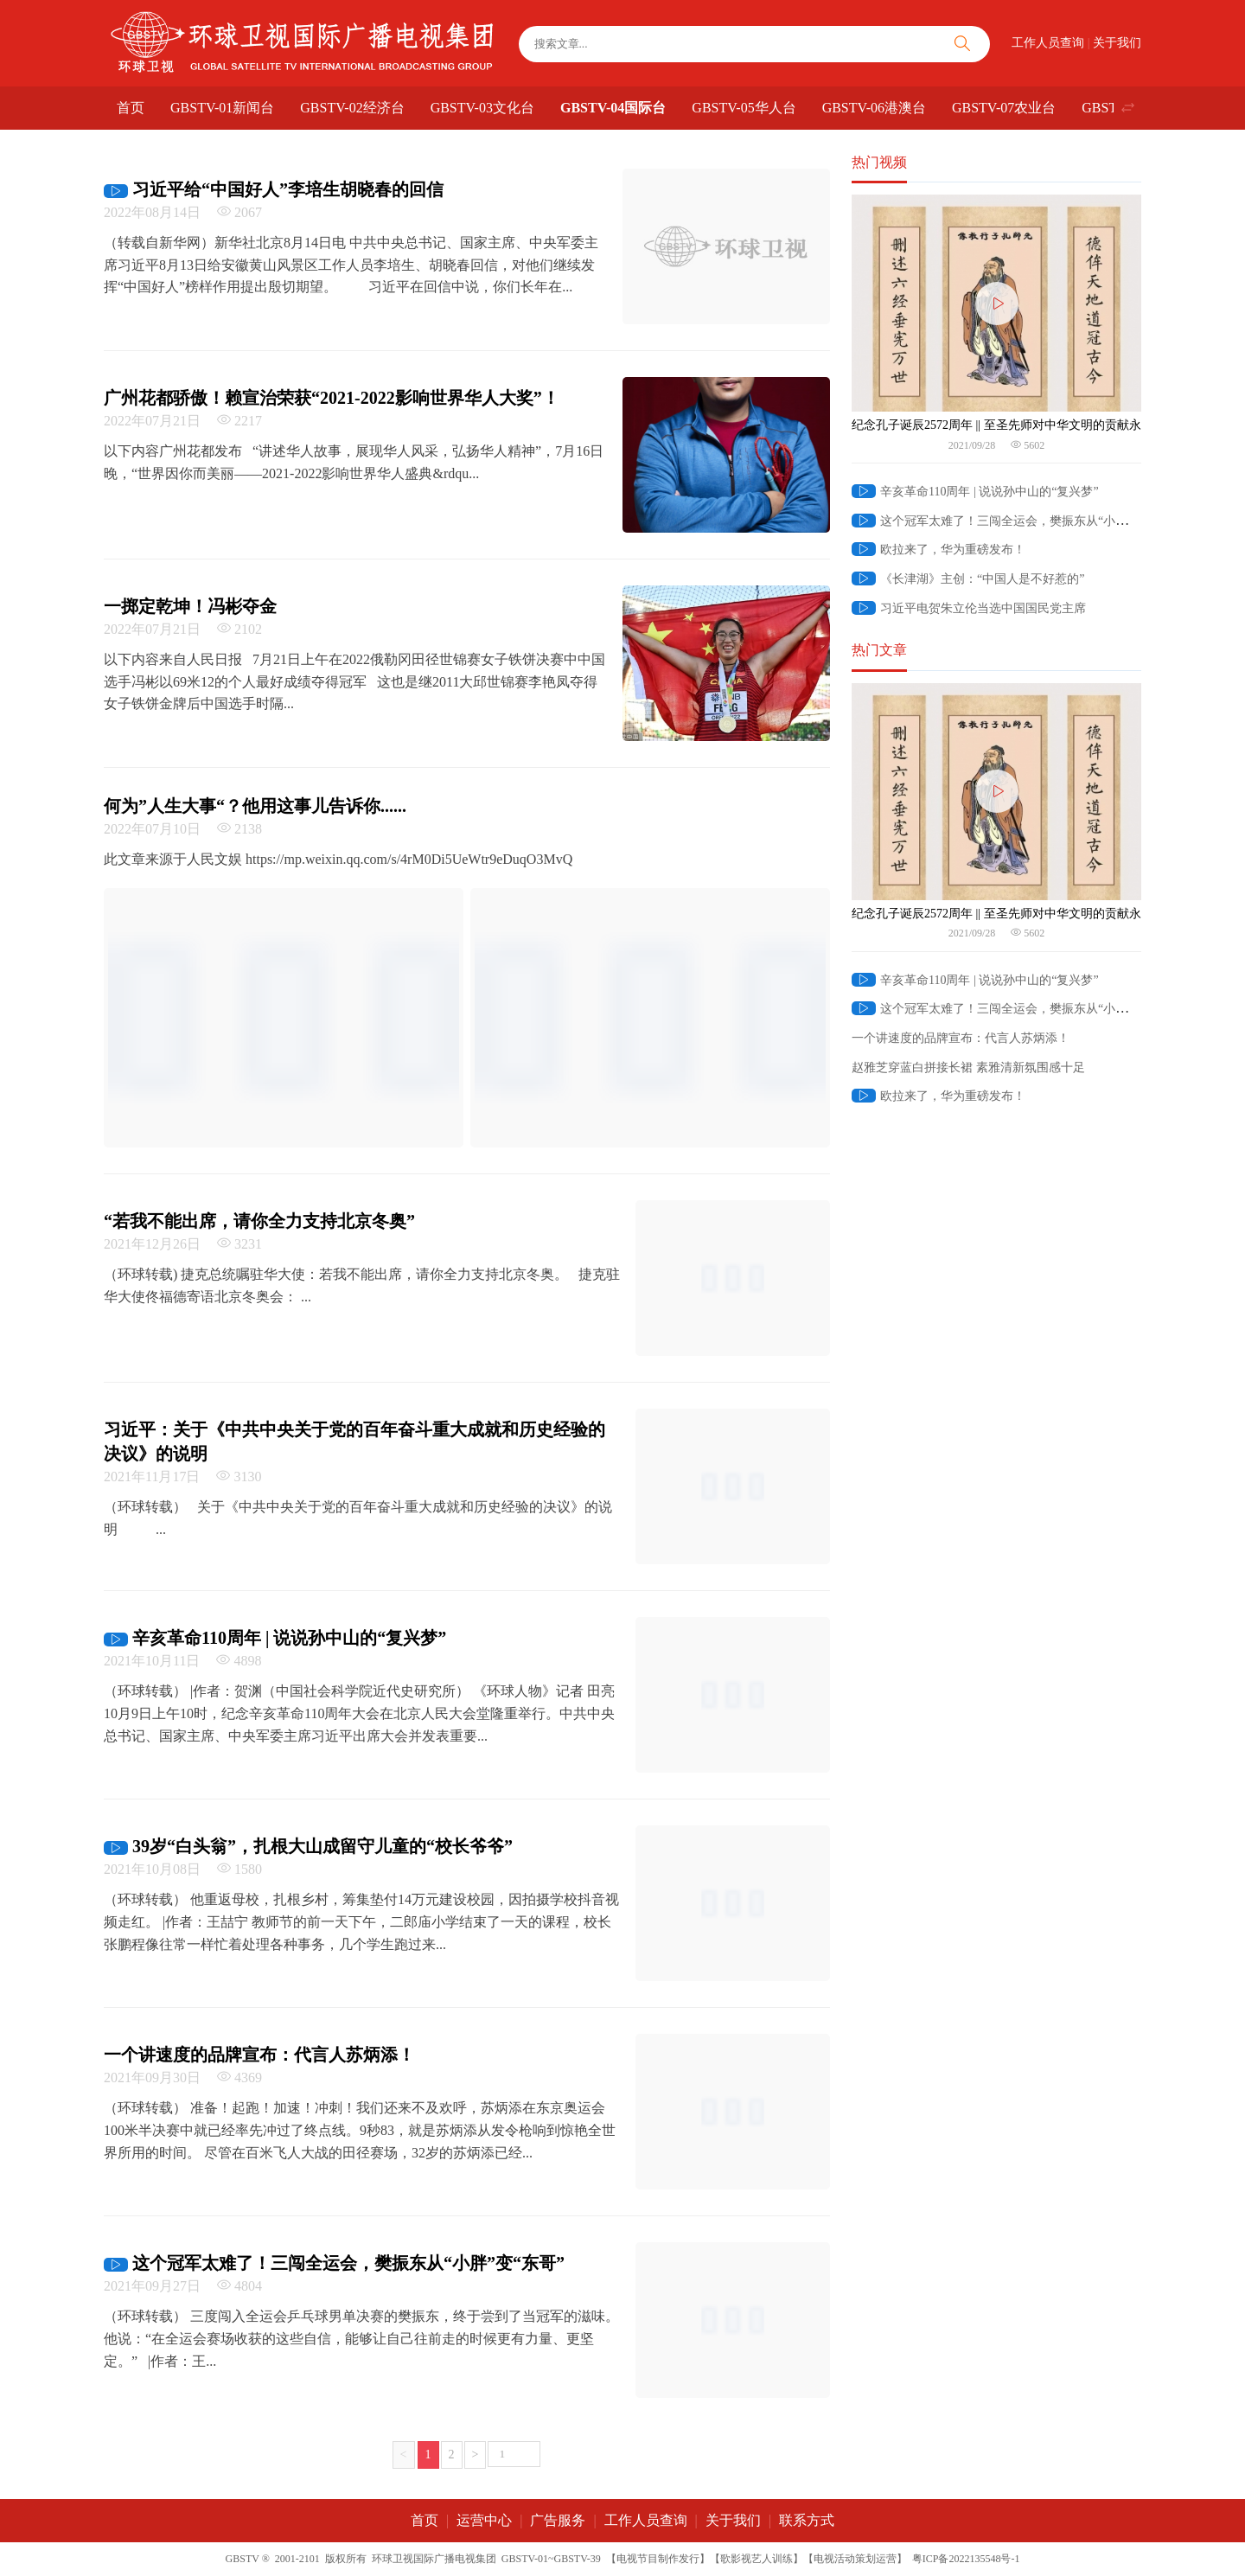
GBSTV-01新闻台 (222, 107)
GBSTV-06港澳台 (874, 107)
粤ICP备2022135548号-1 (966, 2559)
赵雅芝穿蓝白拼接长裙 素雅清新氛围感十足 (968, 1067)
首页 (130, 107)
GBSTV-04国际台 (613, 107)
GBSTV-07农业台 (1004, 107)
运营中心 (484, 2520)
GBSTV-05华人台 (743, 107)
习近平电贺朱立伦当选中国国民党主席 (969, 608)
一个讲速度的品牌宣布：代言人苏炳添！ (960, 1038)
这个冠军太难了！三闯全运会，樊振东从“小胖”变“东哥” (1016, 521)
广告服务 (557, 2520)
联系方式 (806, 2520)
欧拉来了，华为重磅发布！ (938, 549)
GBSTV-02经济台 (352, 107)
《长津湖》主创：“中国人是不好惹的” (968, 578)
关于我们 (1117, 42)
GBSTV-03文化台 (482, 107)
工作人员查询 (1048, 42)
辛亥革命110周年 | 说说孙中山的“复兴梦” (975, 491)
